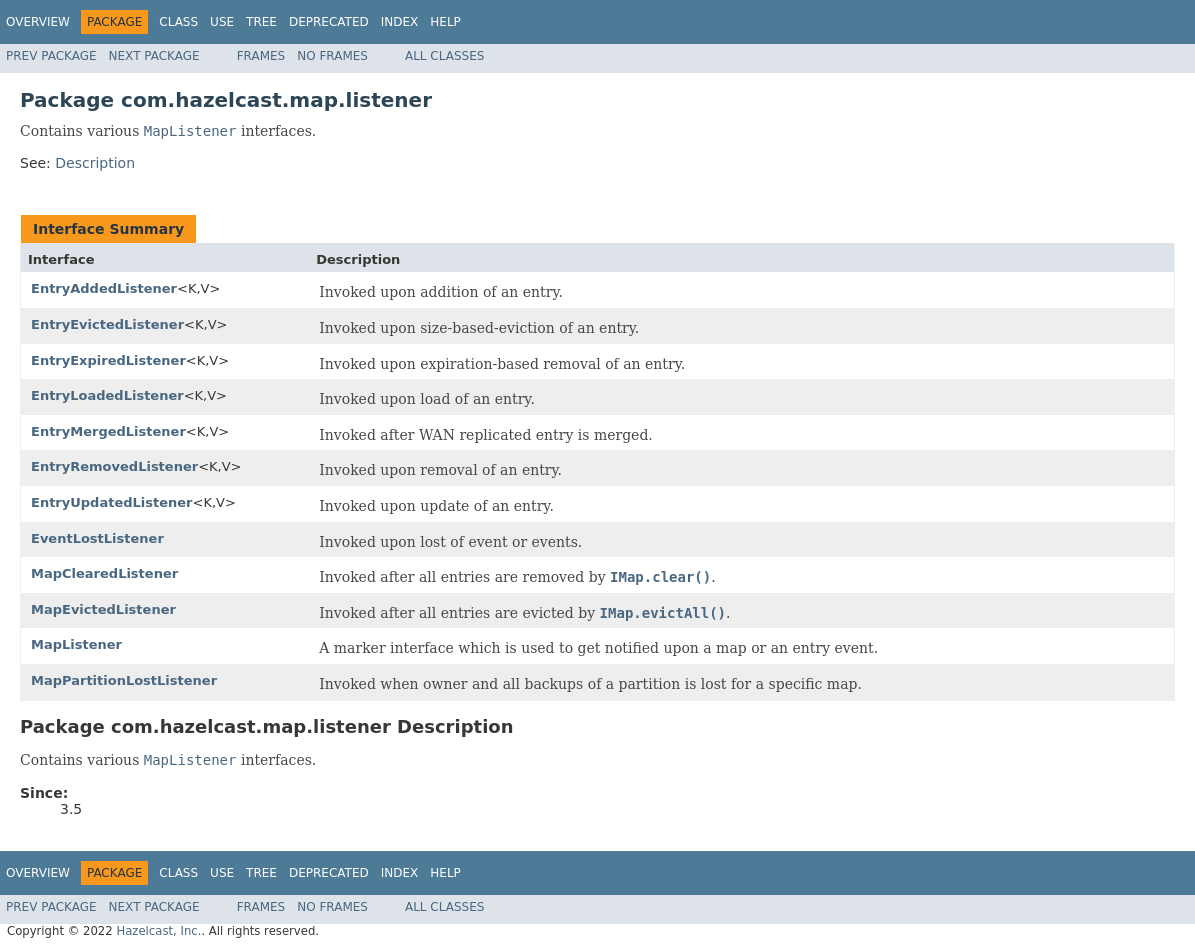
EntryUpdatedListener (112, 502)
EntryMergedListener (108, 431)
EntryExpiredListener (108, 360)
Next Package (154, 56)
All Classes (444, 56)
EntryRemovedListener (114, 466)
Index (400, 22)
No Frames (332, 56)
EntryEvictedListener (107, 324)
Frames (261, 56)
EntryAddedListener (104, 288)
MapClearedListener (104, 573)
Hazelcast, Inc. (158, 931)
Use (222, 22)
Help (445, 22)
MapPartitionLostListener (124, 680)
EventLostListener (97, 538)
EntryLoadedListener (107, 395)
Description (95, 163)
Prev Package (51, 56)
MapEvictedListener (103, 609)
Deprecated (329, 22)
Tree (261, 22)
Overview (38, 22)
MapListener (76, 644)
